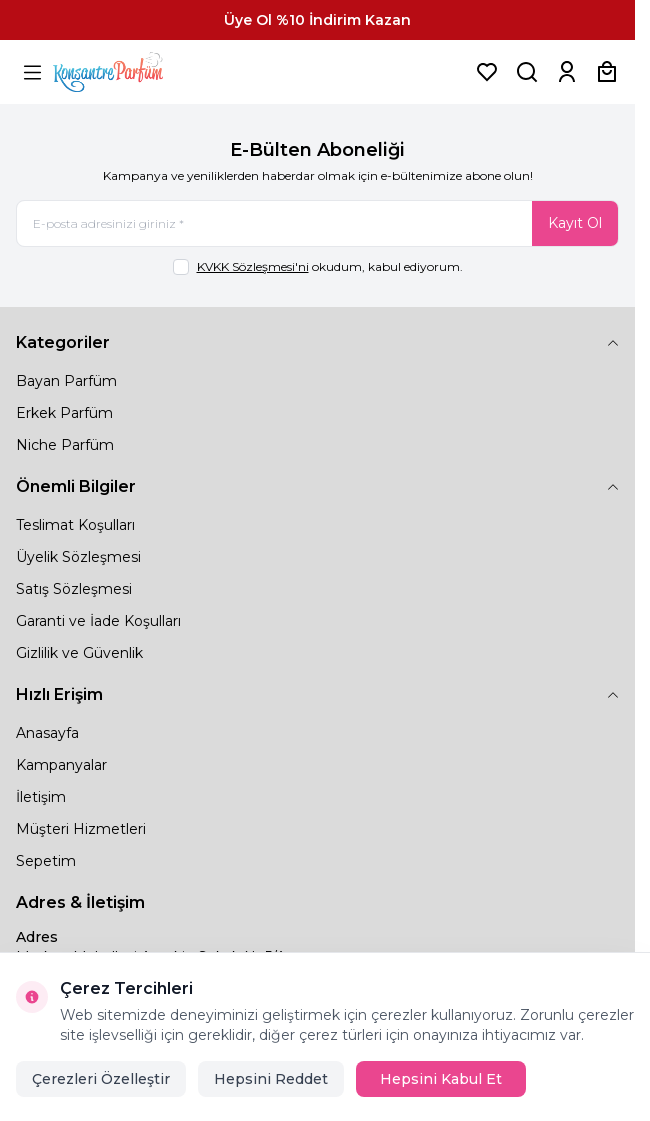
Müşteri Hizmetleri (81, 829)
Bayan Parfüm (66, 381)
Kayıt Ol (575, 223)
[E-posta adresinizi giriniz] (317, 223)
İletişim (41, 797)
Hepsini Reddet (271, 1079)
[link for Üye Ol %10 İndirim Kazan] (317, 20)
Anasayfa (47, 733)
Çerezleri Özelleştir (101, 1079)
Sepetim (46, 861)
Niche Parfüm (65, 445)
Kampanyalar (61, 765)
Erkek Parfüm (64, 413)
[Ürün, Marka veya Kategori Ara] (527, 72)
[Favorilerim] (487, 72)
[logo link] (133, 72)
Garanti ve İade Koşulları (98, 621)
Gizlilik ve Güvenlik (79, 653)
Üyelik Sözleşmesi (78, 557)
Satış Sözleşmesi (74, 589)
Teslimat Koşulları (75, 525)
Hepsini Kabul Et (441, 1079)
